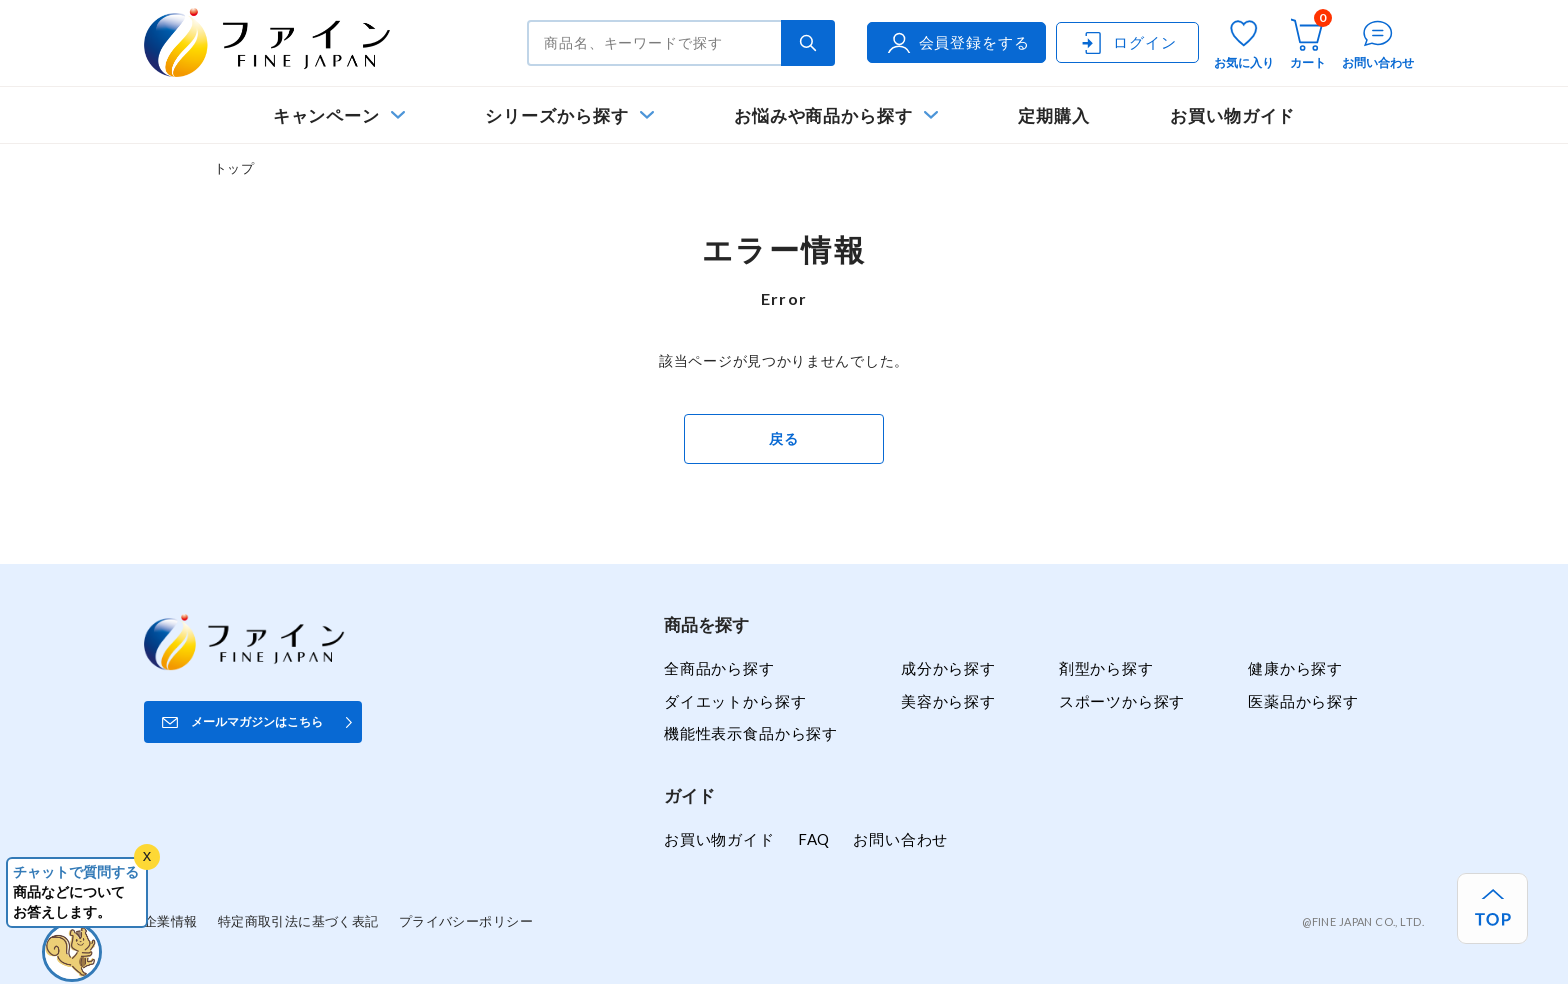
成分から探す (948, 668)
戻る (783, 438)
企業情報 (171, 921)
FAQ (814, 839)
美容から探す (948, 701)
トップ (234, 168)
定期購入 (1054, 115)
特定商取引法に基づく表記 (298, 921)
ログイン (1127, 43)
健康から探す (1295, 668)
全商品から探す (719, 668)
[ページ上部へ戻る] (1492, 908)
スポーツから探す (1122, 701)
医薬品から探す (1303, 701)
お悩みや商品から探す (823, 115)
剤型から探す (1106, 668)
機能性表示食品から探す (751, 733)
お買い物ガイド (1233, 115)
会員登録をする (957, 43)
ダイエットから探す (735, 701)
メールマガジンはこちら (257, 721)
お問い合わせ (900, 839)
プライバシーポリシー (466, 921)
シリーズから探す (556, 115)
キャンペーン (327, 115)
